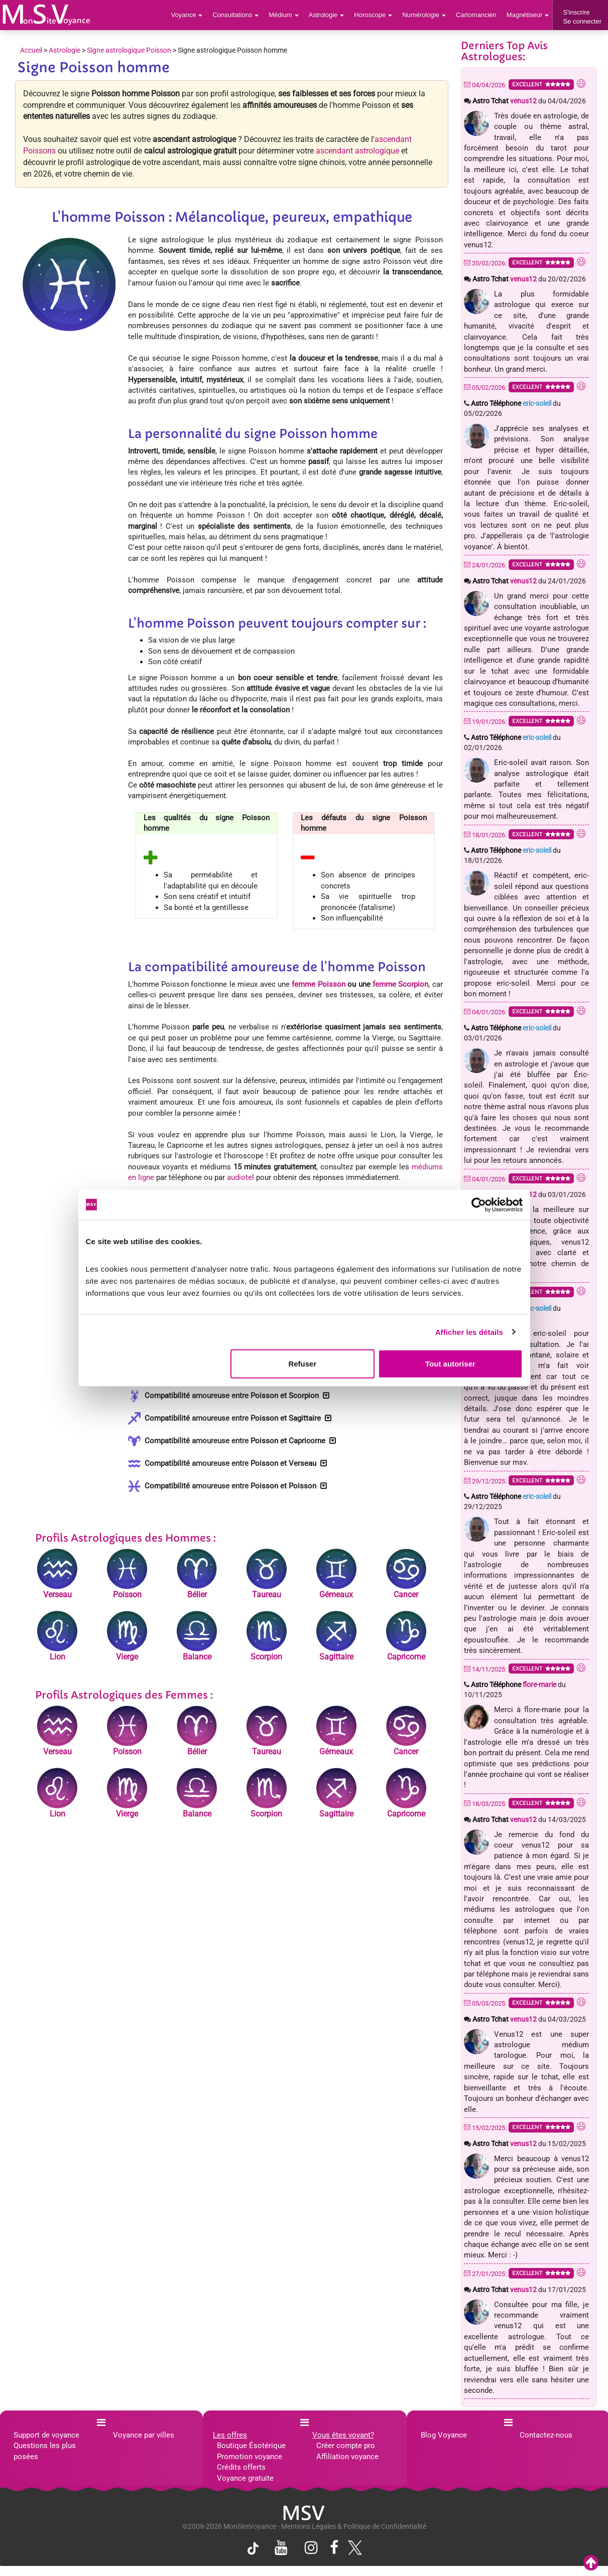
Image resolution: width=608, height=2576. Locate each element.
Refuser (302, 1363)
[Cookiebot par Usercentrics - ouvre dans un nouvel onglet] (479, 1204)
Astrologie (326, 15)
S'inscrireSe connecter (582, 17)
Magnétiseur (528, 15)
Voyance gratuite (245, 2478)
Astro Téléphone (511, 403)
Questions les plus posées (45, 2451)
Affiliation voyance (347, 2456)
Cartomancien (476, 15)
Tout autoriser (450, 1363)
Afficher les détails (469, 1331)
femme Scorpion (400, 984)
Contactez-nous (546, 2435)
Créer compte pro (345, 2445)
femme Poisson (318, 984)
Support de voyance (46, 2435)
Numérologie (424, 15)
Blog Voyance (444, 2435)
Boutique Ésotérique (251, 2445)
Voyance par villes (143, 2435)
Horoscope (373, 15)
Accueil (31, 50)
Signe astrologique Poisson (129, 50)
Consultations (235, 15)
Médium (283, 15)
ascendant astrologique (357, 151)
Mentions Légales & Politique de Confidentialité (353, 2526)
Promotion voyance (249, 2456)
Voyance (187, 15)
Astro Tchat (504, 101)
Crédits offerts (241, 2467)
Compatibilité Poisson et (228, 1396)
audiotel (240, 1177)
